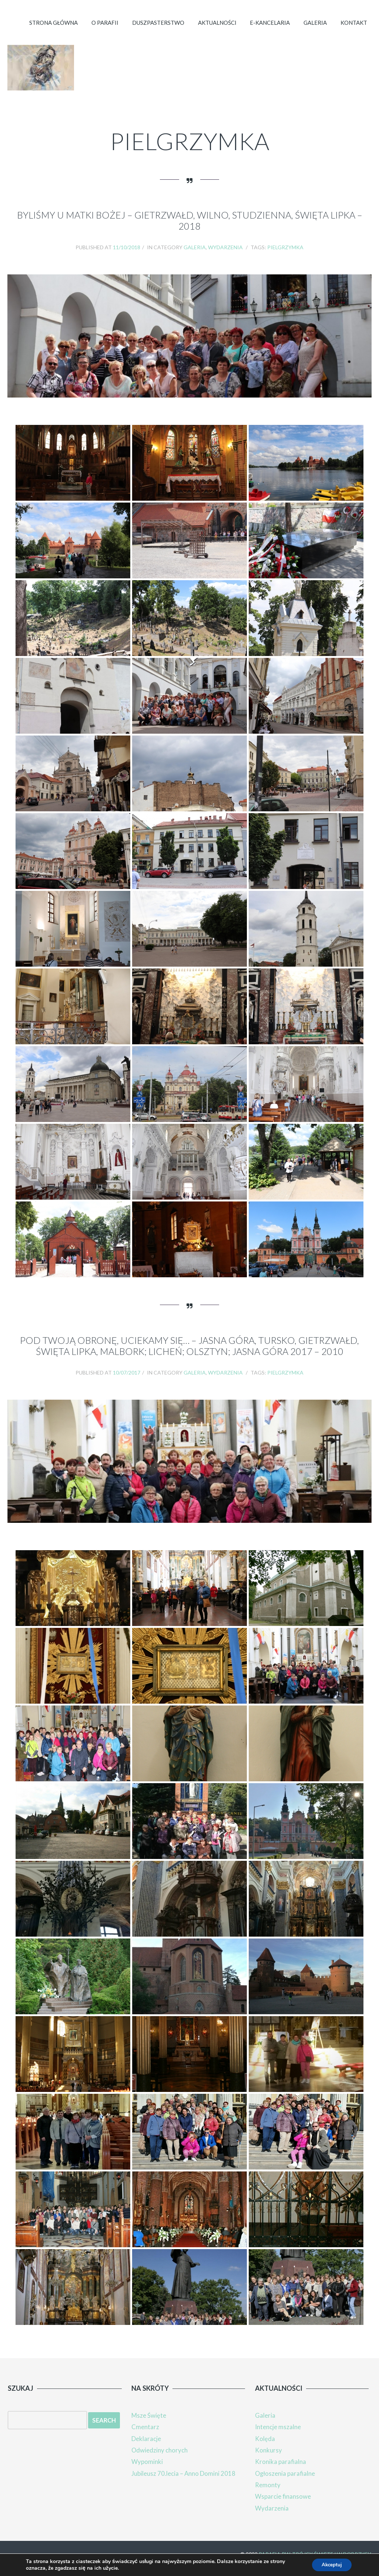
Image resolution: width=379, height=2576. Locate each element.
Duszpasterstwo (151, 30)
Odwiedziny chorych (159, 2460)
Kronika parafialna (280, 2471)
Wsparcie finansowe (283, 2505)
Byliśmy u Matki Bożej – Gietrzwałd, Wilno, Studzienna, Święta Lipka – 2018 (189, 231)
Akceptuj (330, 2564)
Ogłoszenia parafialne (285, 2483)
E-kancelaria (266, 30)
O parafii (96, 30)
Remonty (268, 2494)
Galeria (313, 30)
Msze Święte (148, 2426)
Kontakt (353, 30)
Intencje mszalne (278, 2437)
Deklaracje (146, 2448)
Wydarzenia (225, 257)
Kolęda (265, 2448)
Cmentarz (145, 2437)
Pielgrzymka (285, 257)
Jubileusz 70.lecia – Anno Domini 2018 (183, 2483)
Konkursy (268, 2460)
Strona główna (43, 30)
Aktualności (211, 30)
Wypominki (147, 2471)
